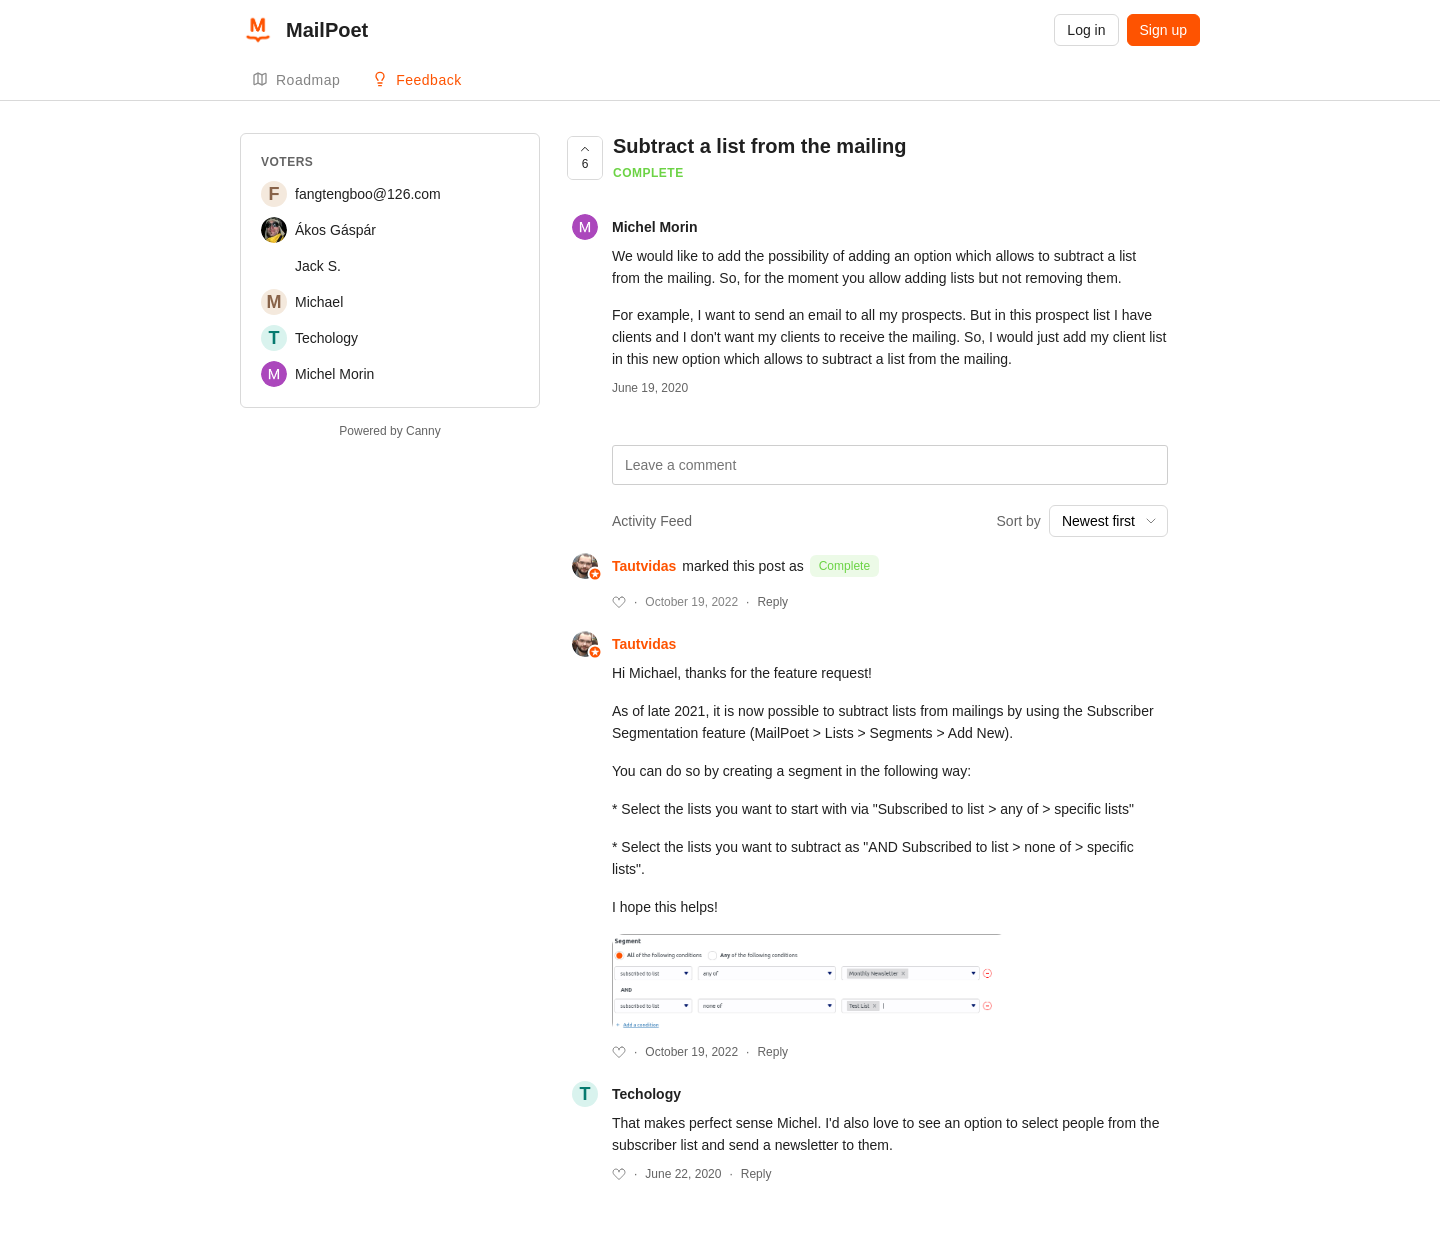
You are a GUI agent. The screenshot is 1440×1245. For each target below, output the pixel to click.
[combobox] (1108, 521)
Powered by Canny (389, 431)
